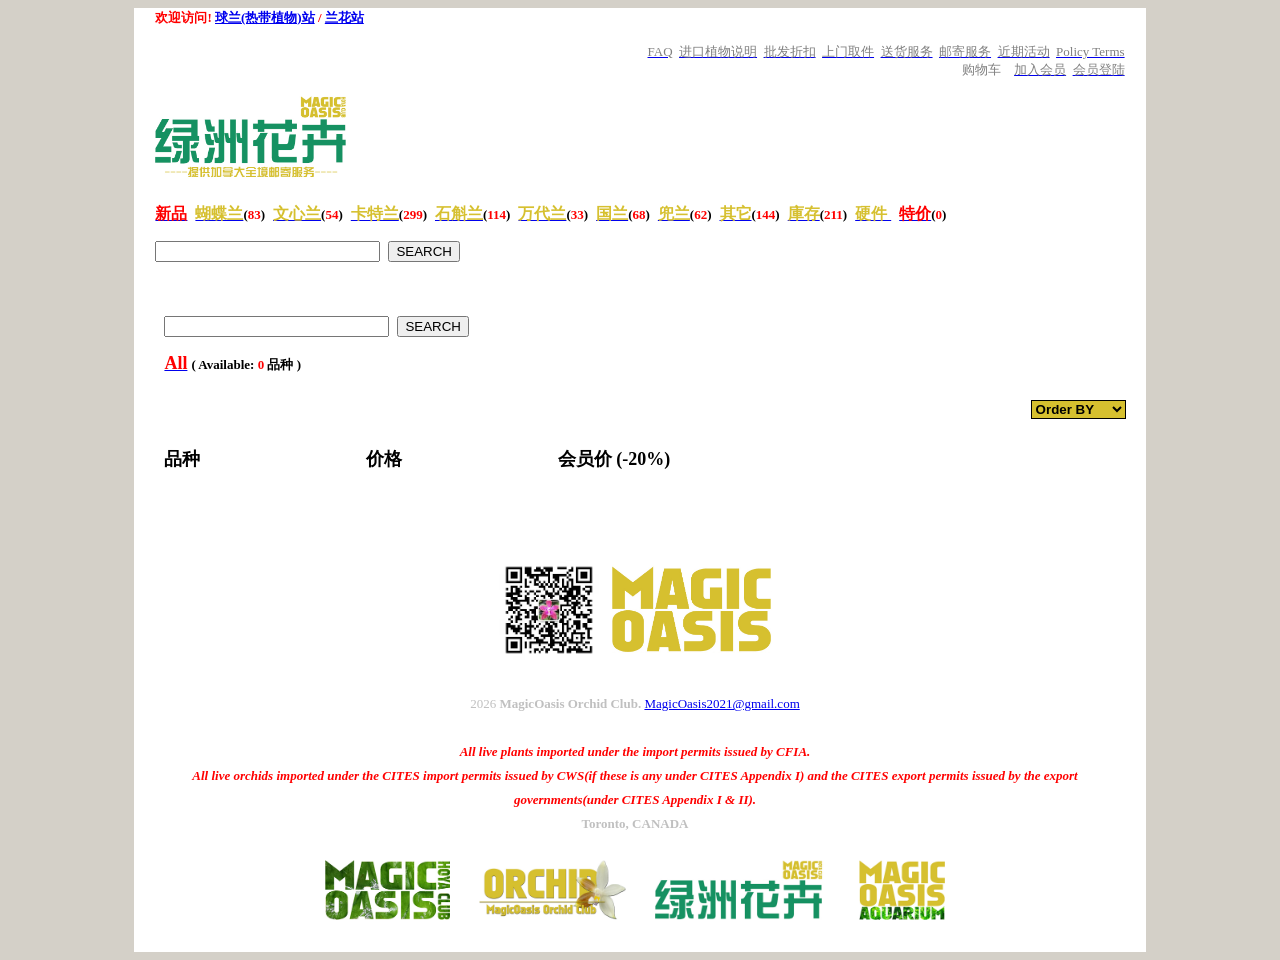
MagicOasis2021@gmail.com (721, 703)
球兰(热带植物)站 (265, 17)
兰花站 (344, 17)
